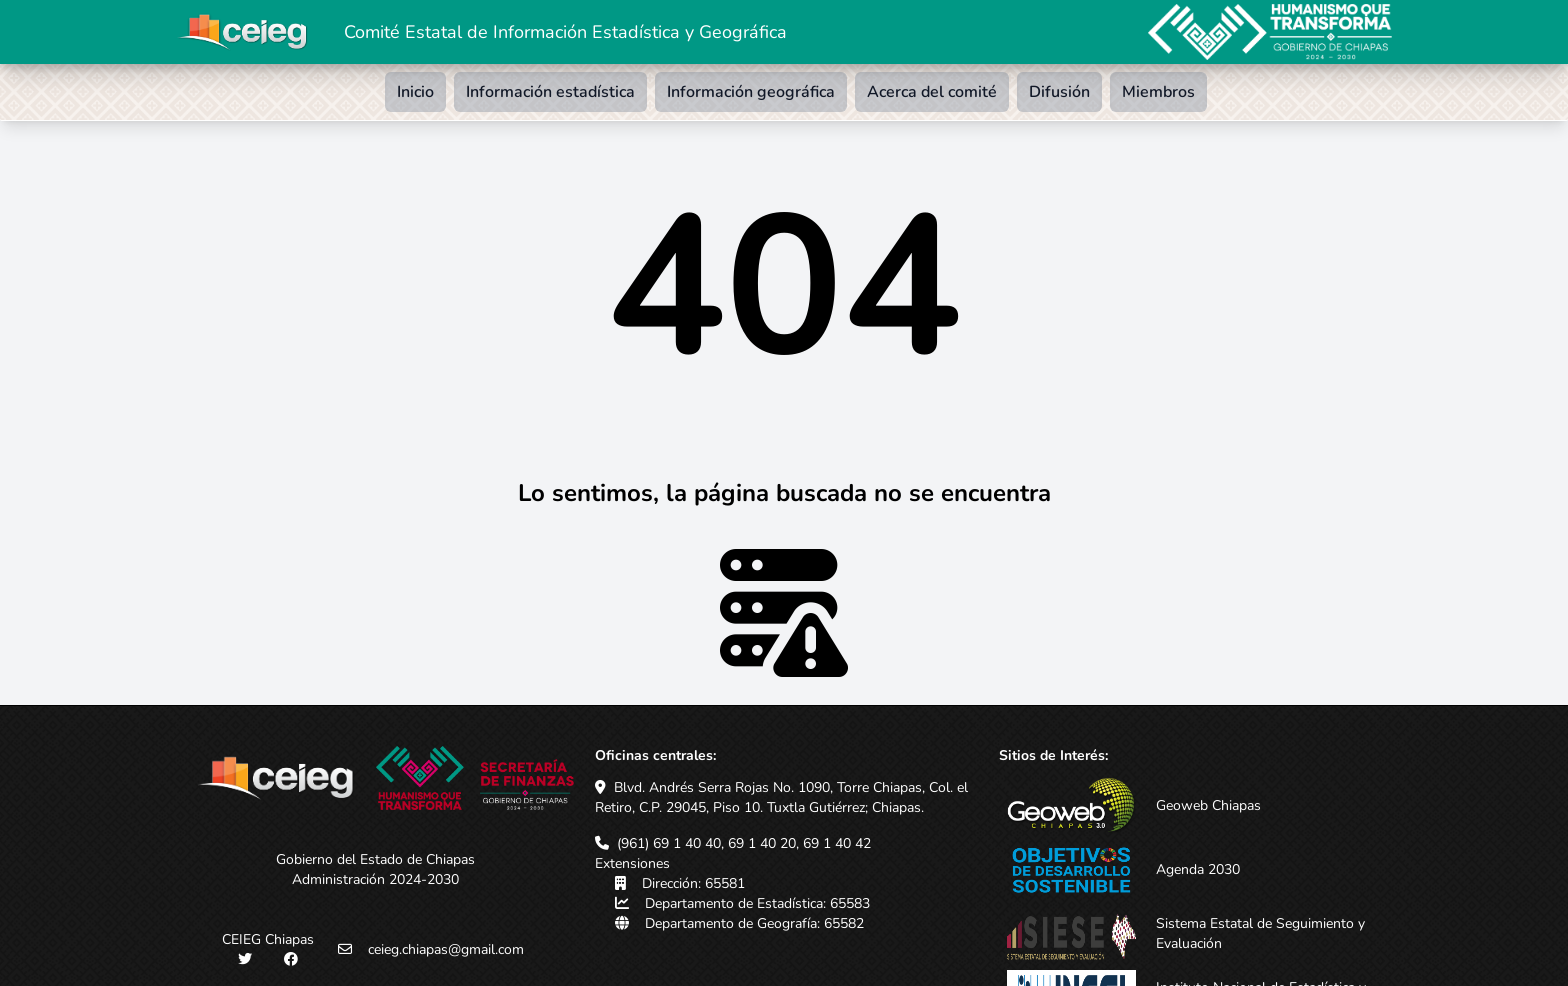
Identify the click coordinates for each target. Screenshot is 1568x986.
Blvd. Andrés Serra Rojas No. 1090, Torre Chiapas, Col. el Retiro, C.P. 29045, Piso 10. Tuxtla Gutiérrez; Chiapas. (781, 797)
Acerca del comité (932, 92)
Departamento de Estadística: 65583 (757, 903)
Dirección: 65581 (693, 883)
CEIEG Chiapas (268, 939)
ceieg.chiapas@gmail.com (446, 949)
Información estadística (550, 92)
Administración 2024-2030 (375, 879)
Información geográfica (751, 92)
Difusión (1059, 92)
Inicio (415, 92)
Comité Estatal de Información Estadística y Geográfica (565, 32)
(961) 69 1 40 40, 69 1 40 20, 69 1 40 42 (744, 843)
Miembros (1158, 92)
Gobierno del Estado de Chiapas (375, 859)
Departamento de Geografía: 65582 (754, 923)
